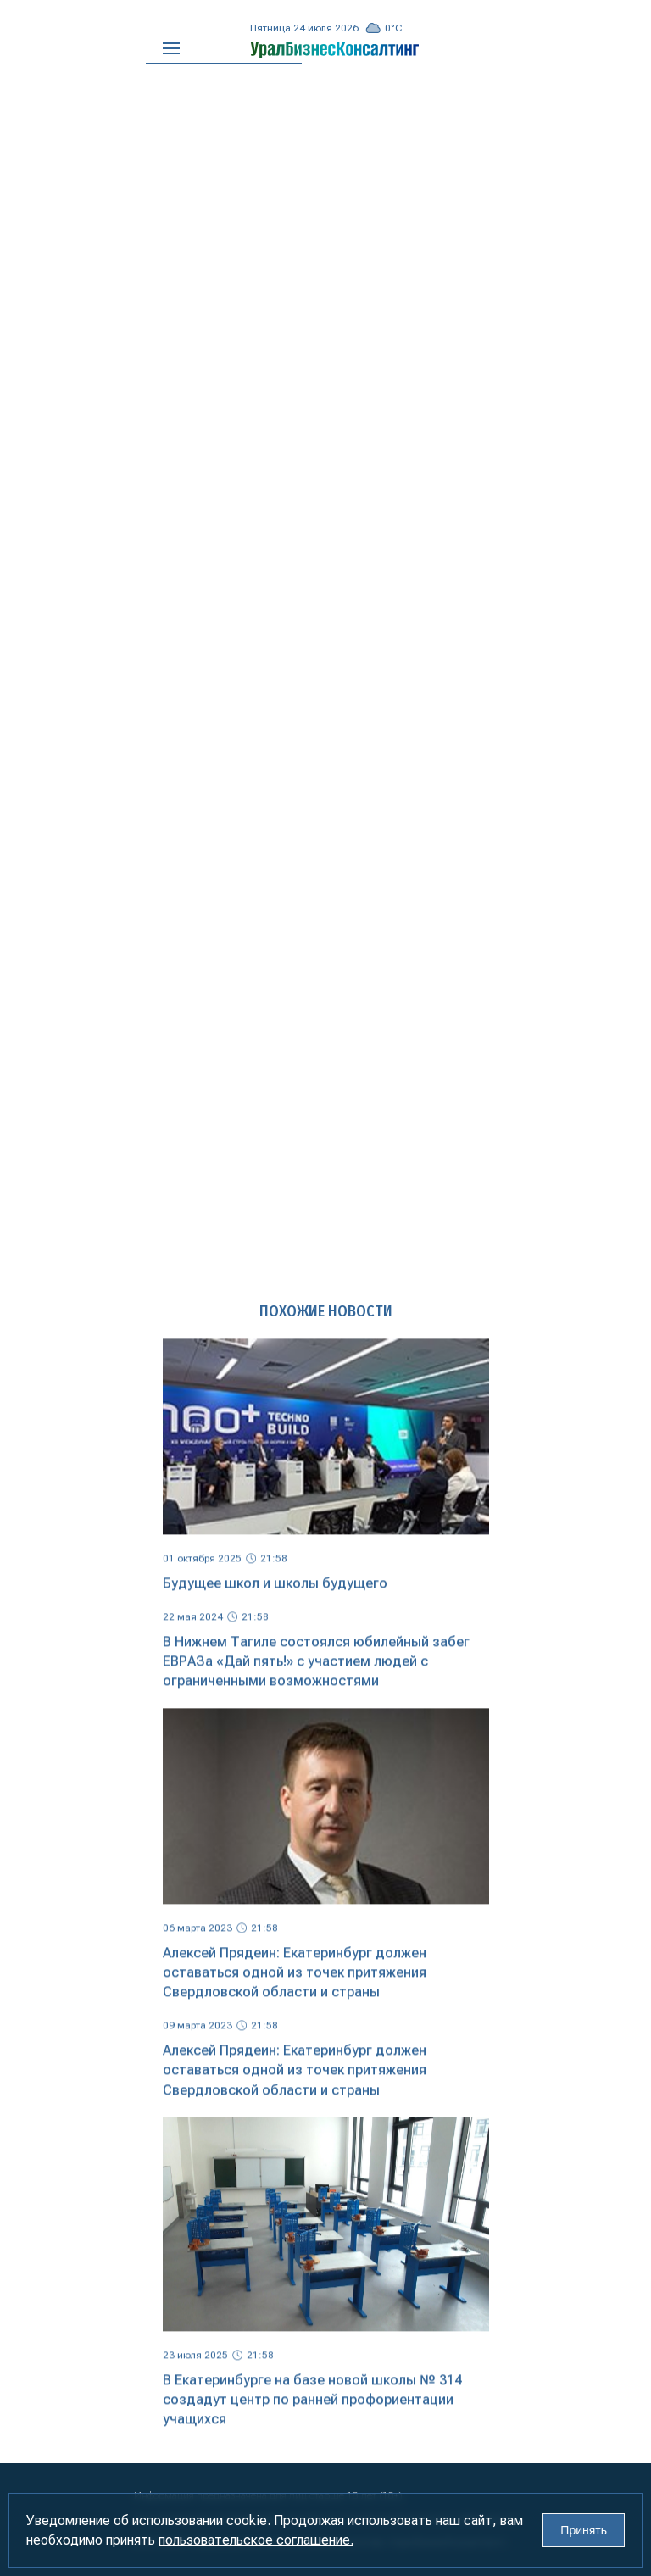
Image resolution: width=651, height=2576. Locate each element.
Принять (583, 2530)
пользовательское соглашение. (256, 2540)
